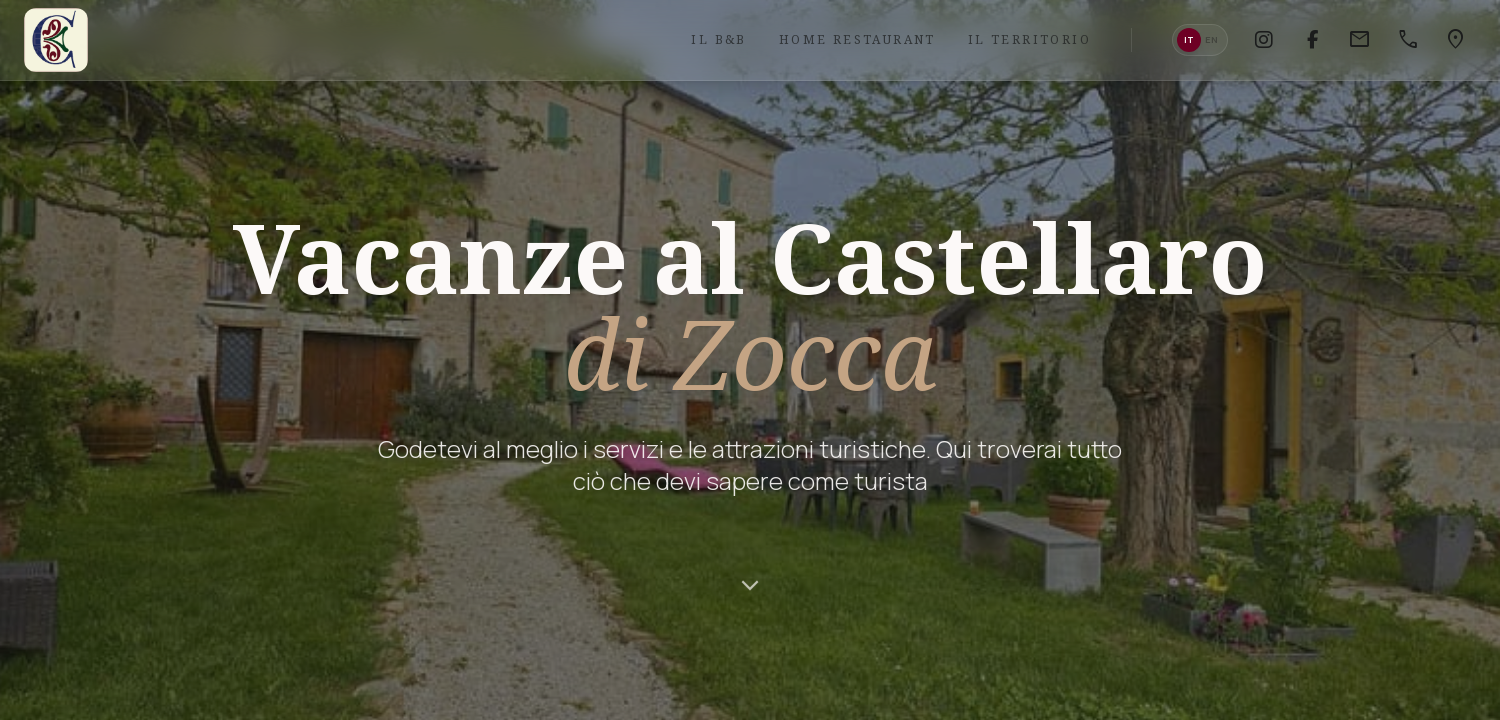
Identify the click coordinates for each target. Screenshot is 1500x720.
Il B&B (718, 39)
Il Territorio (1029, 39)
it (1189, 39)
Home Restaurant (857, 39)
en (1211, 39)
